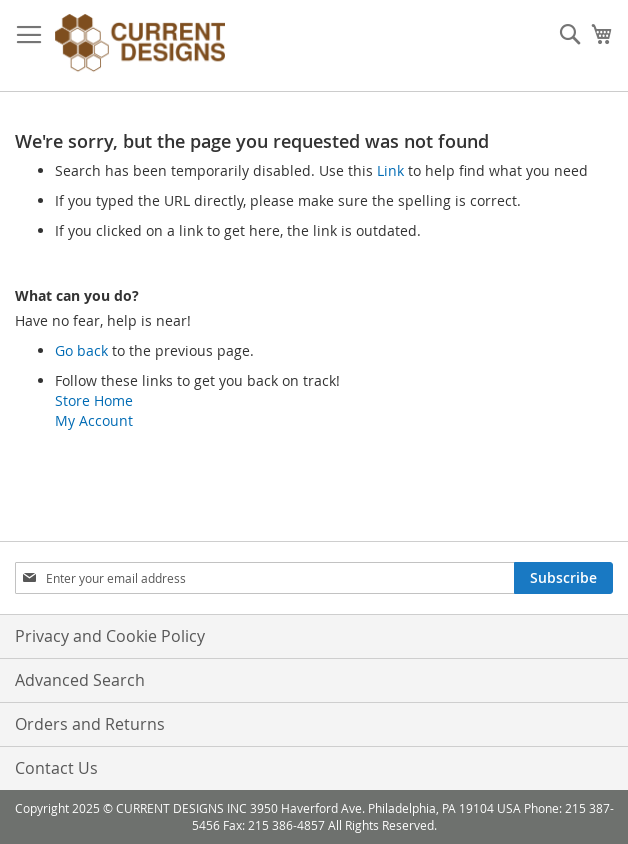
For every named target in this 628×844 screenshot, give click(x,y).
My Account (94, 420)
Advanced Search (80, 680)
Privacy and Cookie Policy (110, 636)
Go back (81, 350)
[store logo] (140, 46)
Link (390, 170)
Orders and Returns (90, 724)
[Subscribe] (563, 578)
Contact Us (56, 768)
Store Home (94, 400)
